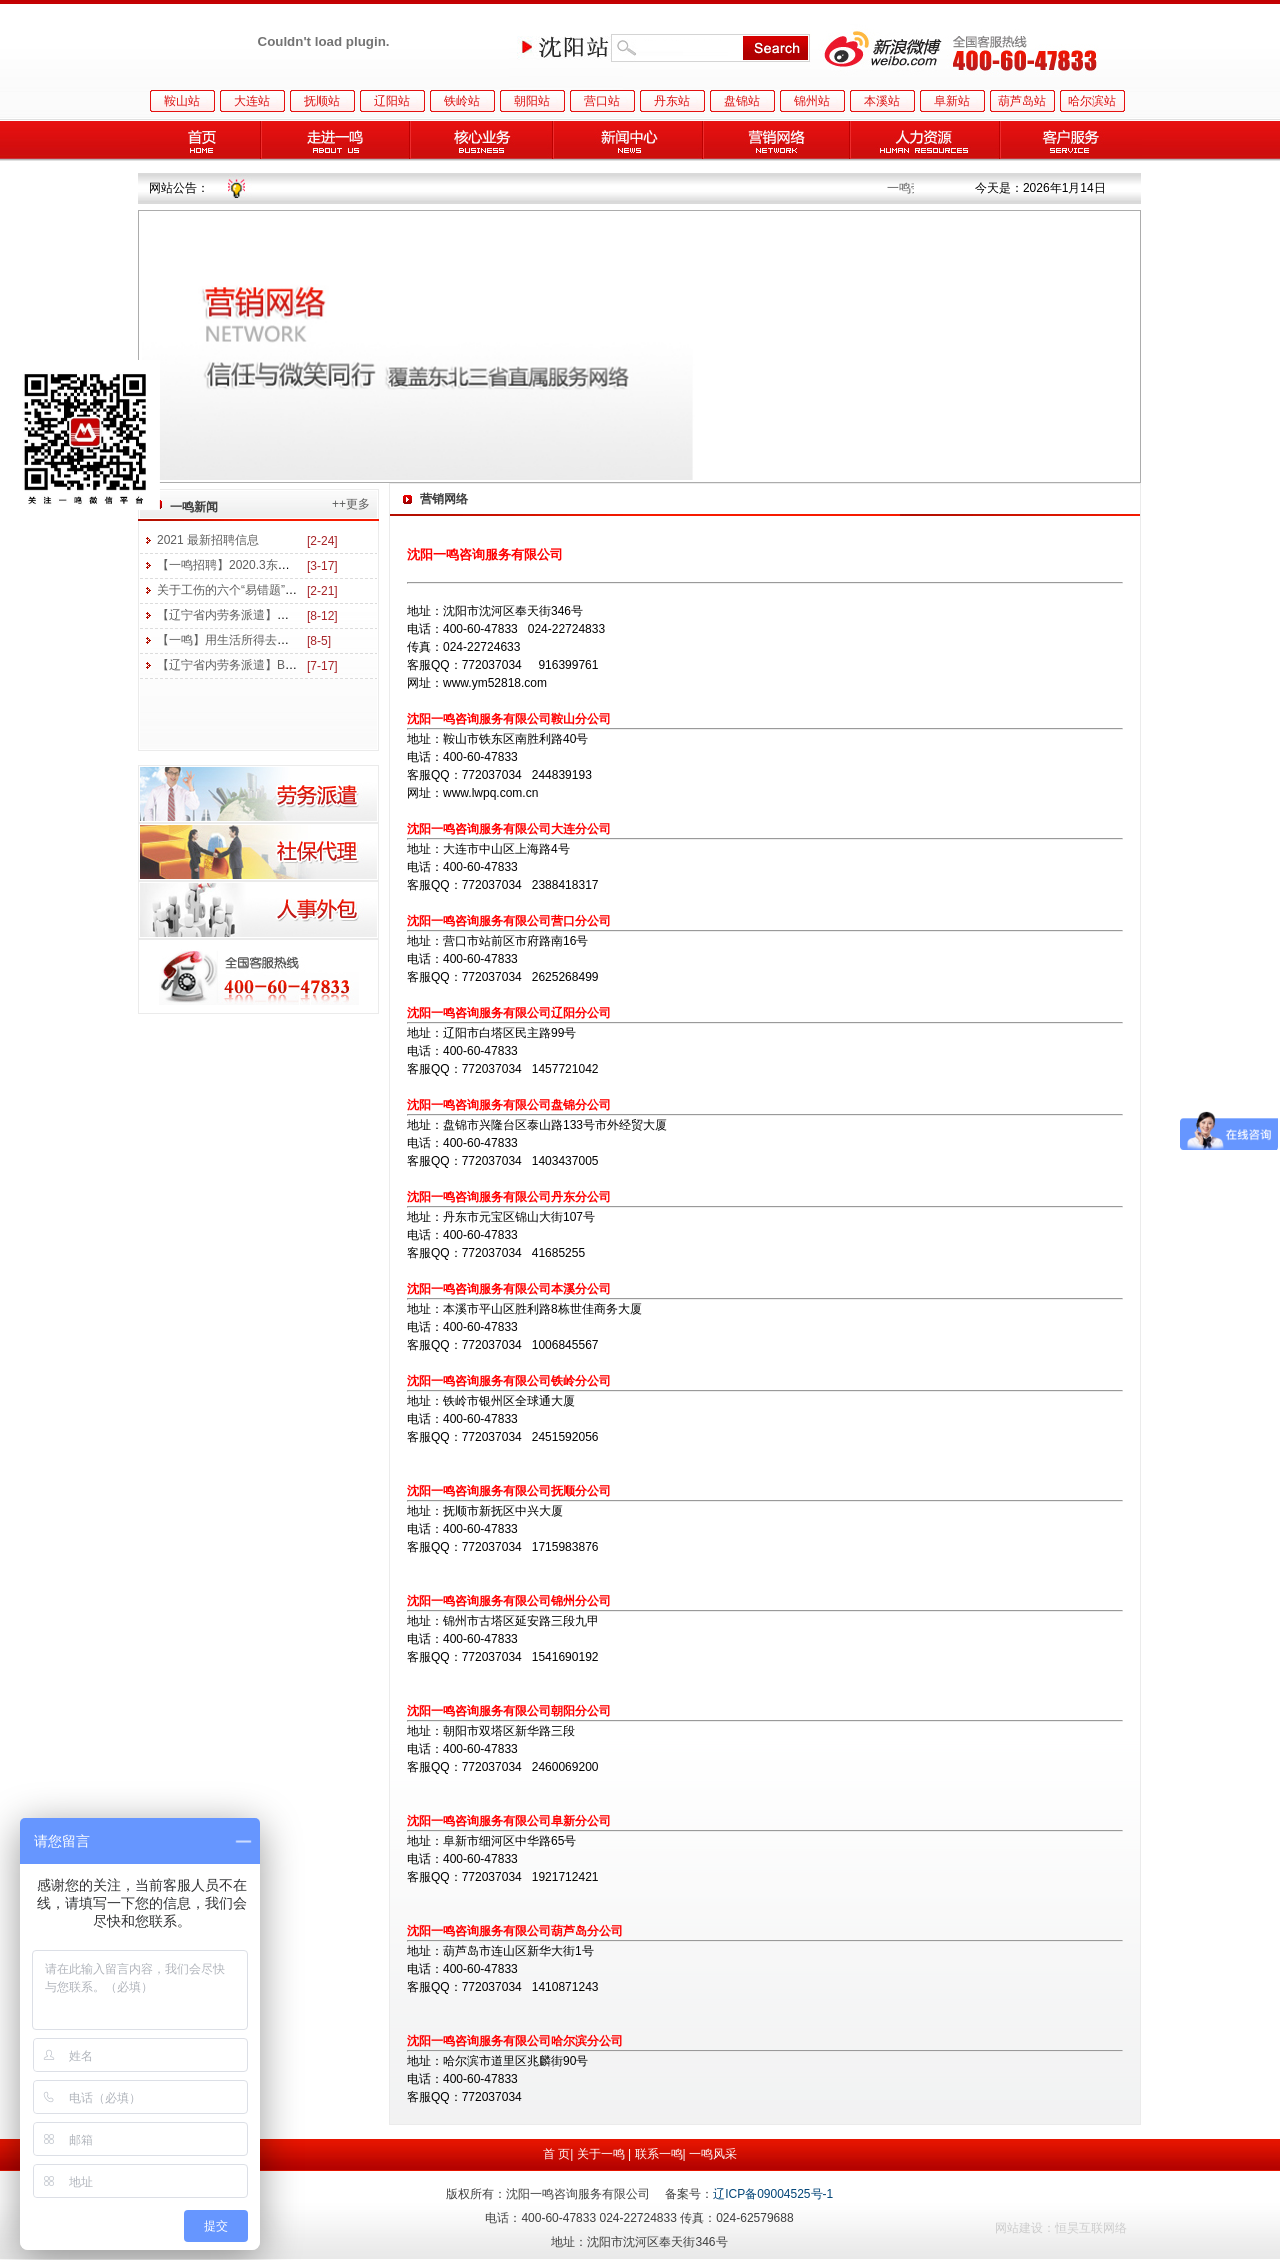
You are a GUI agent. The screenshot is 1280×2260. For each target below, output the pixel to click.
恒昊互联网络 (1091, 2228)
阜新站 (952, 101)
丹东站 (672, 101)
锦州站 (812, 101)
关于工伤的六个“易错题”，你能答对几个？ (269, 590)
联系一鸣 (659, 2154)
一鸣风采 (713, 2154)
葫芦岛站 (1022, 101)
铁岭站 (462, 101)
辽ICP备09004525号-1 (773, 2194)
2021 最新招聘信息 (208, 540)
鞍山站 (182, 101)
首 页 (556, 2154)
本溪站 (882, 101)
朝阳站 (532, 101)
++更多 (351, 504)
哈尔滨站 (1092, 101)
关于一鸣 (601, 2154)
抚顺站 (322, 101)
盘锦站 (742, 101)
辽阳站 (392, 101)
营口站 (602, 101)
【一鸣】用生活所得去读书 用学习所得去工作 (278, 640)
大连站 (252, 101)
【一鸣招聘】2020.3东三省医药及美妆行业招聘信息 (295, 565)
